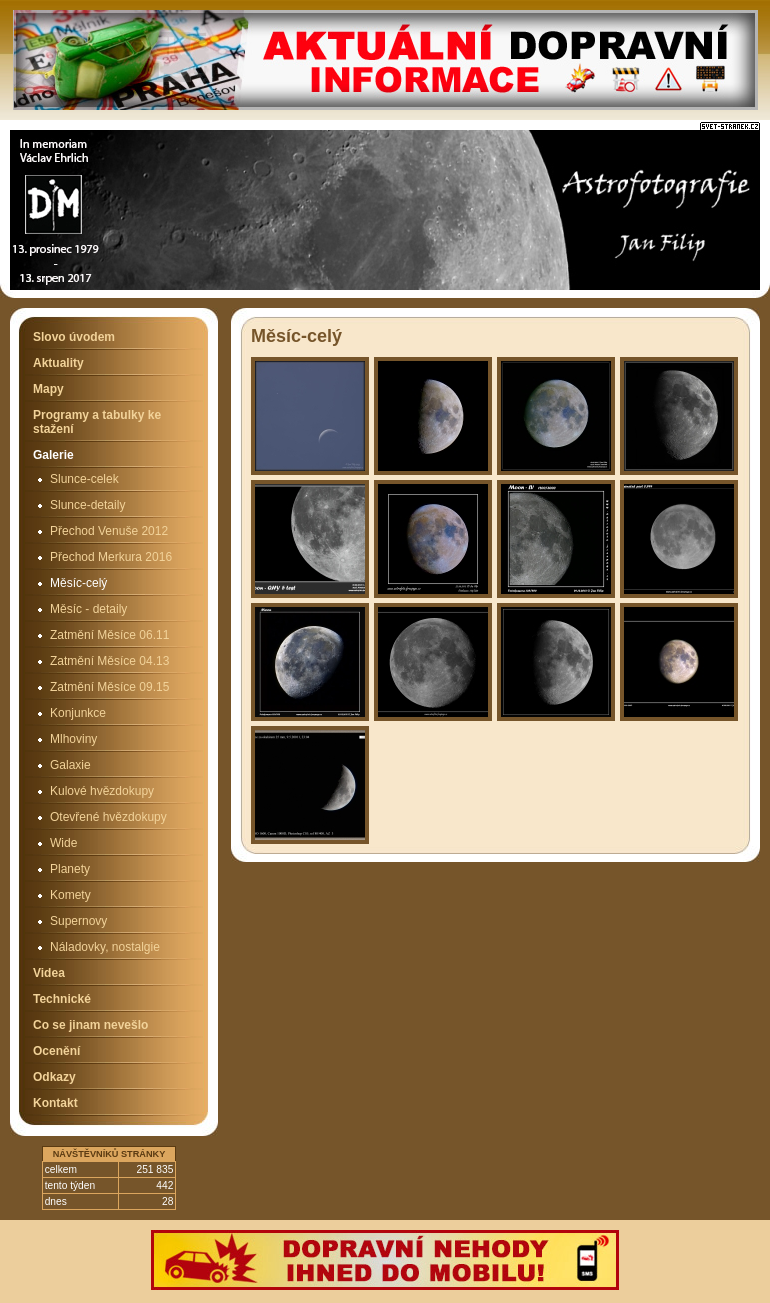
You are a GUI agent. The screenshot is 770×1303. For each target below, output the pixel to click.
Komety (70, 895)
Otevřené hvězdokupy (108, 817)
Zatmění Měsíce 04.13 (109, 661)
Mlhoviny (73, 739)
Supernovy (78, 921)
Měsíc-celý (78, 583)
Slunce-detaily (87, 505)
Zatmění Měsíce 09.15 (109, 687)
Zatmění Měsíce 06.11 (109, 635)
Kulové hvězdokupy (102, 791)
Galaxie (70, 765)
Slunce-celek (84, 479)
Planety (70, 869)
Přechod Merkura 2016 (111, 557)
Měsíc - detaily (88, 609)
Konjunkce (78, 713)
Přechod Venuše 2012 (109, 531)
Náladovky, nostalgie (105, 947)
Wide (63, 843)
